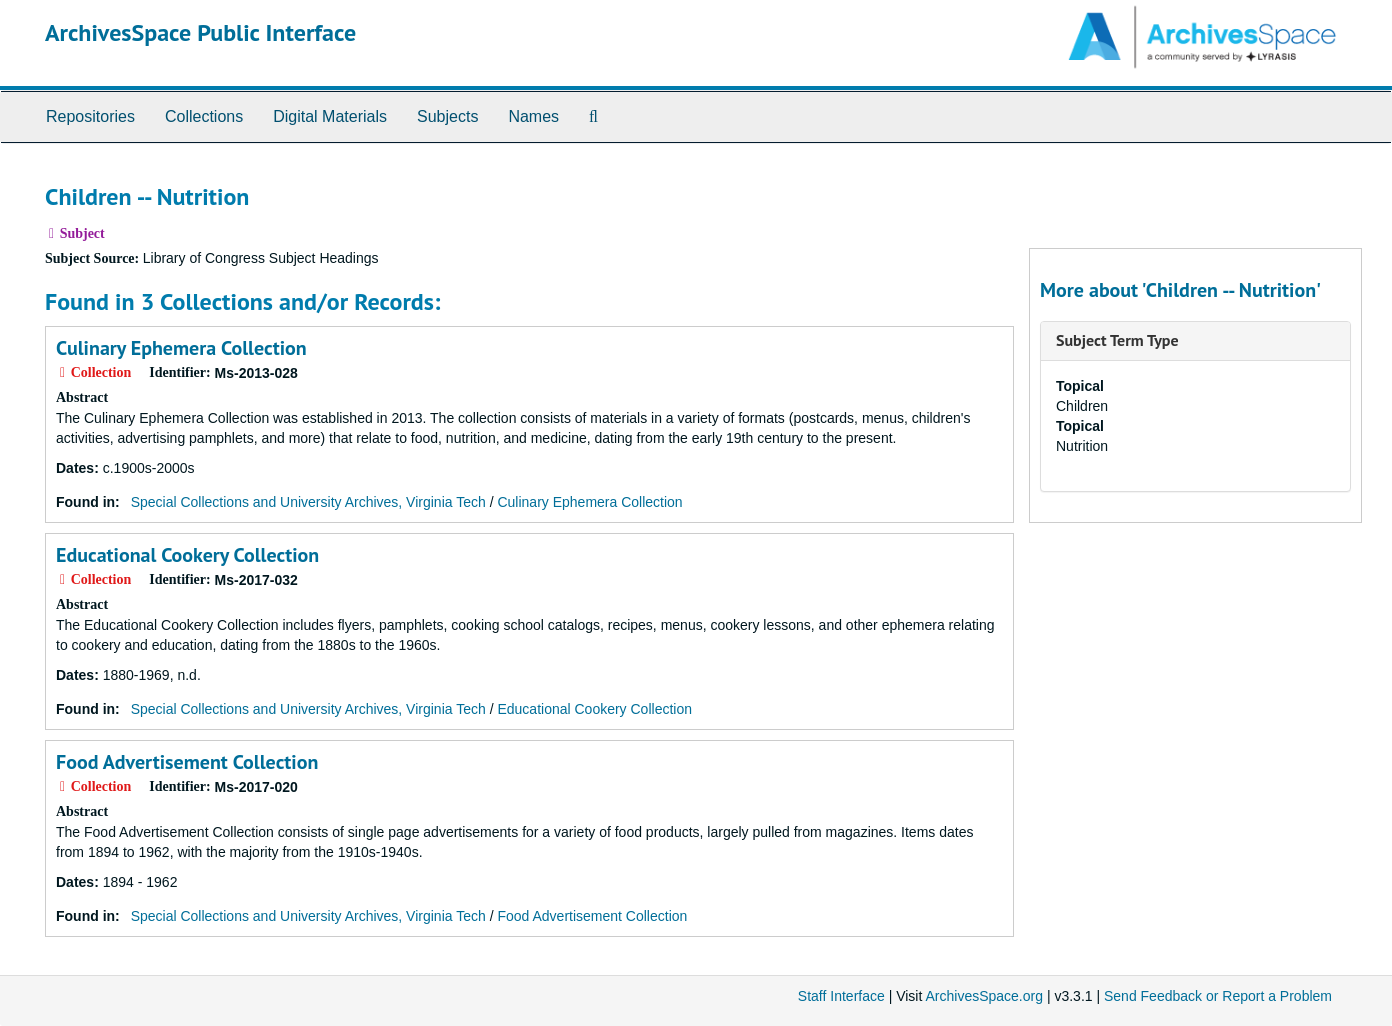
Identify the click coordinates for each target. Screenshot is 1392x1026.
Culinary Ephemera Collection (181, 348)
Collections (204, 116)
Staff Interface (841, 996)
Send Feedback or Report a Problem (1218, 996)
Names (533, 116)
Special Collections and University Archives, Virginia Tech (308, 502)
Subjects (447, 116)
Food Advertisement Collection (187, 762)
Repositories (90, 116)
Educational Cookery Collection (187, 555)
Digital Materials (330, 116)
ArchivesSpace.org (984, 996)
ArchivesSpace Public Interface (200, 32)
